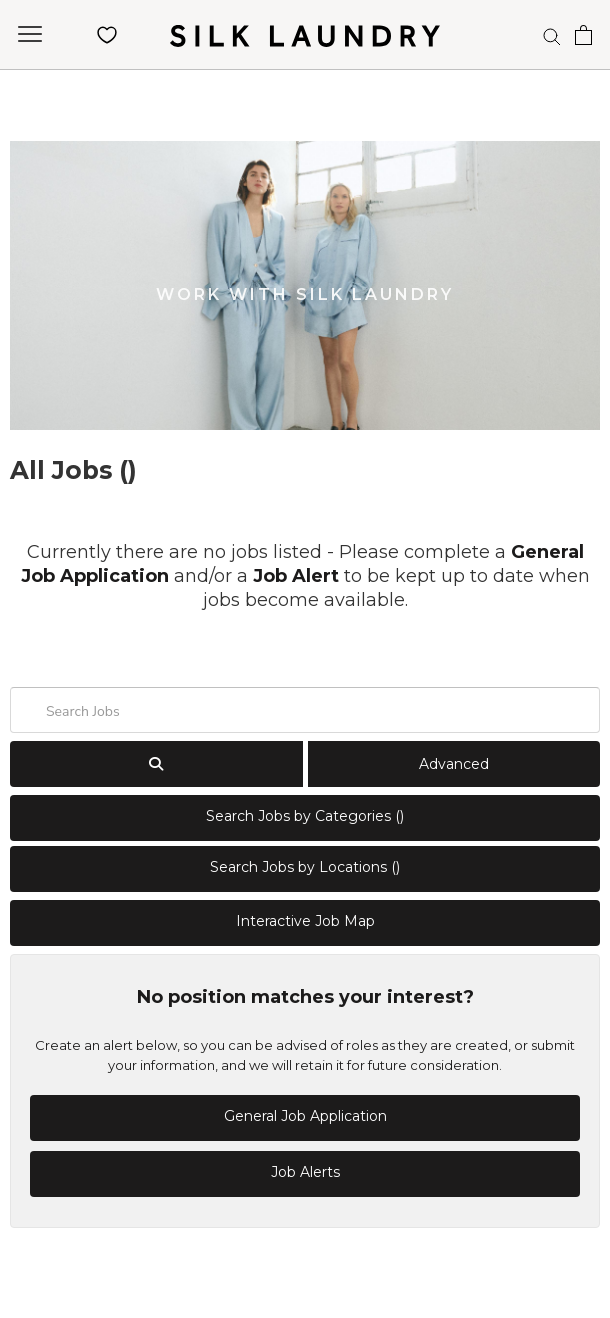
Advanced (454, 764)
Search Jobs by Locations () (305, 867)
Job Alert (296, 576)
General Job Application (305, 1116)
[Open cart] (583, 35)
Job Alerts (305, 1172)
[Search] (552, 35)
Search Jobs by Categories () (305, 816)
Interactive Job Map (305, 921)
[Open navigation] (30, 35)
